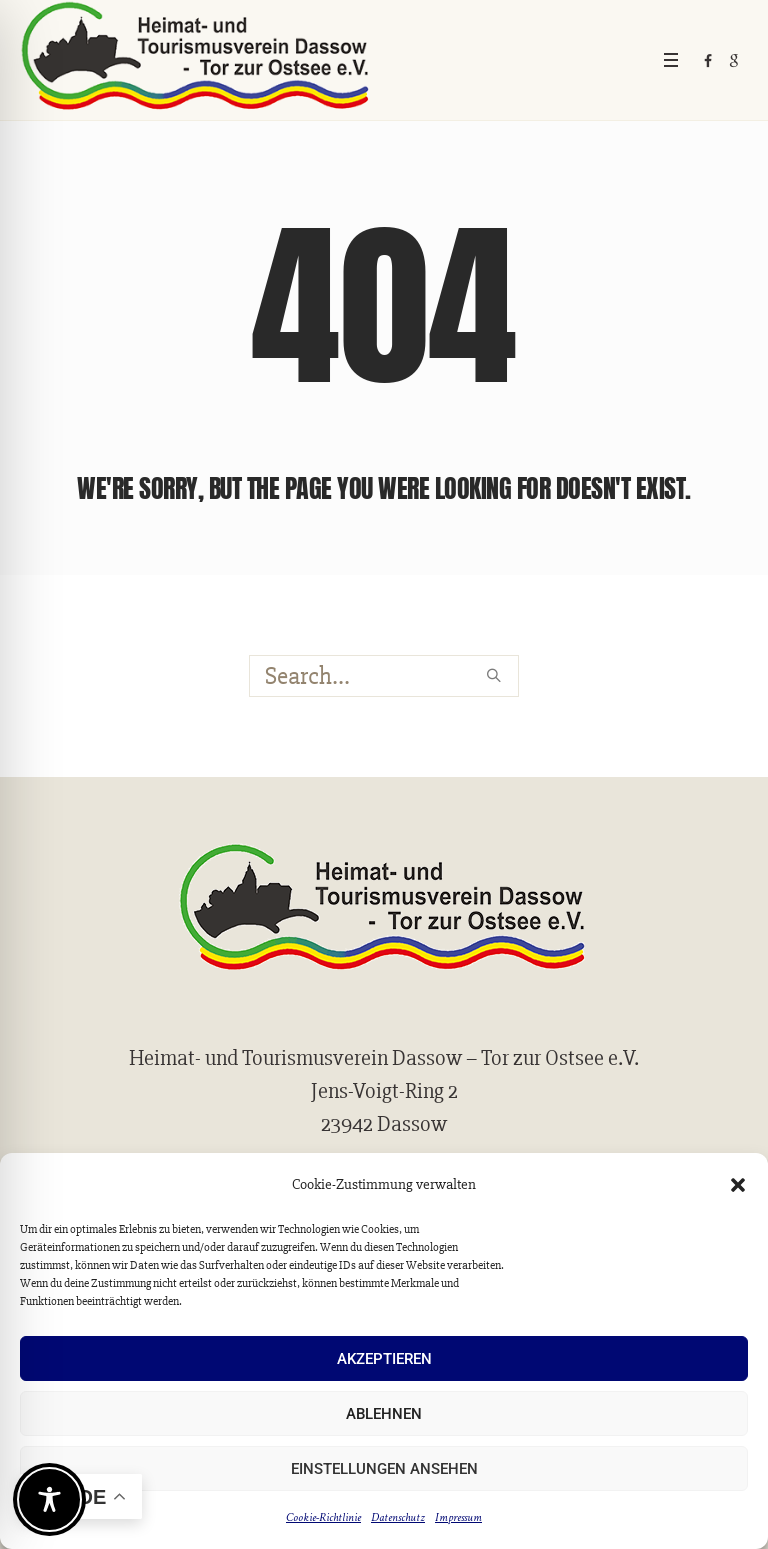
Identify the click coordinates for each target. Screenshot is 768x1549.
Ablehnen (384, 1414)
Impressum (458, 1517)
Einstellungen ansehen (384, 1469)
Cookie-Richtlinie (323, 1517)
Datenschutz (398, 1517)
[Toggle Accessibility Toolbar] (49, 1499)
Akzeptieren (384, 1359)
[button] (738, 1185)
